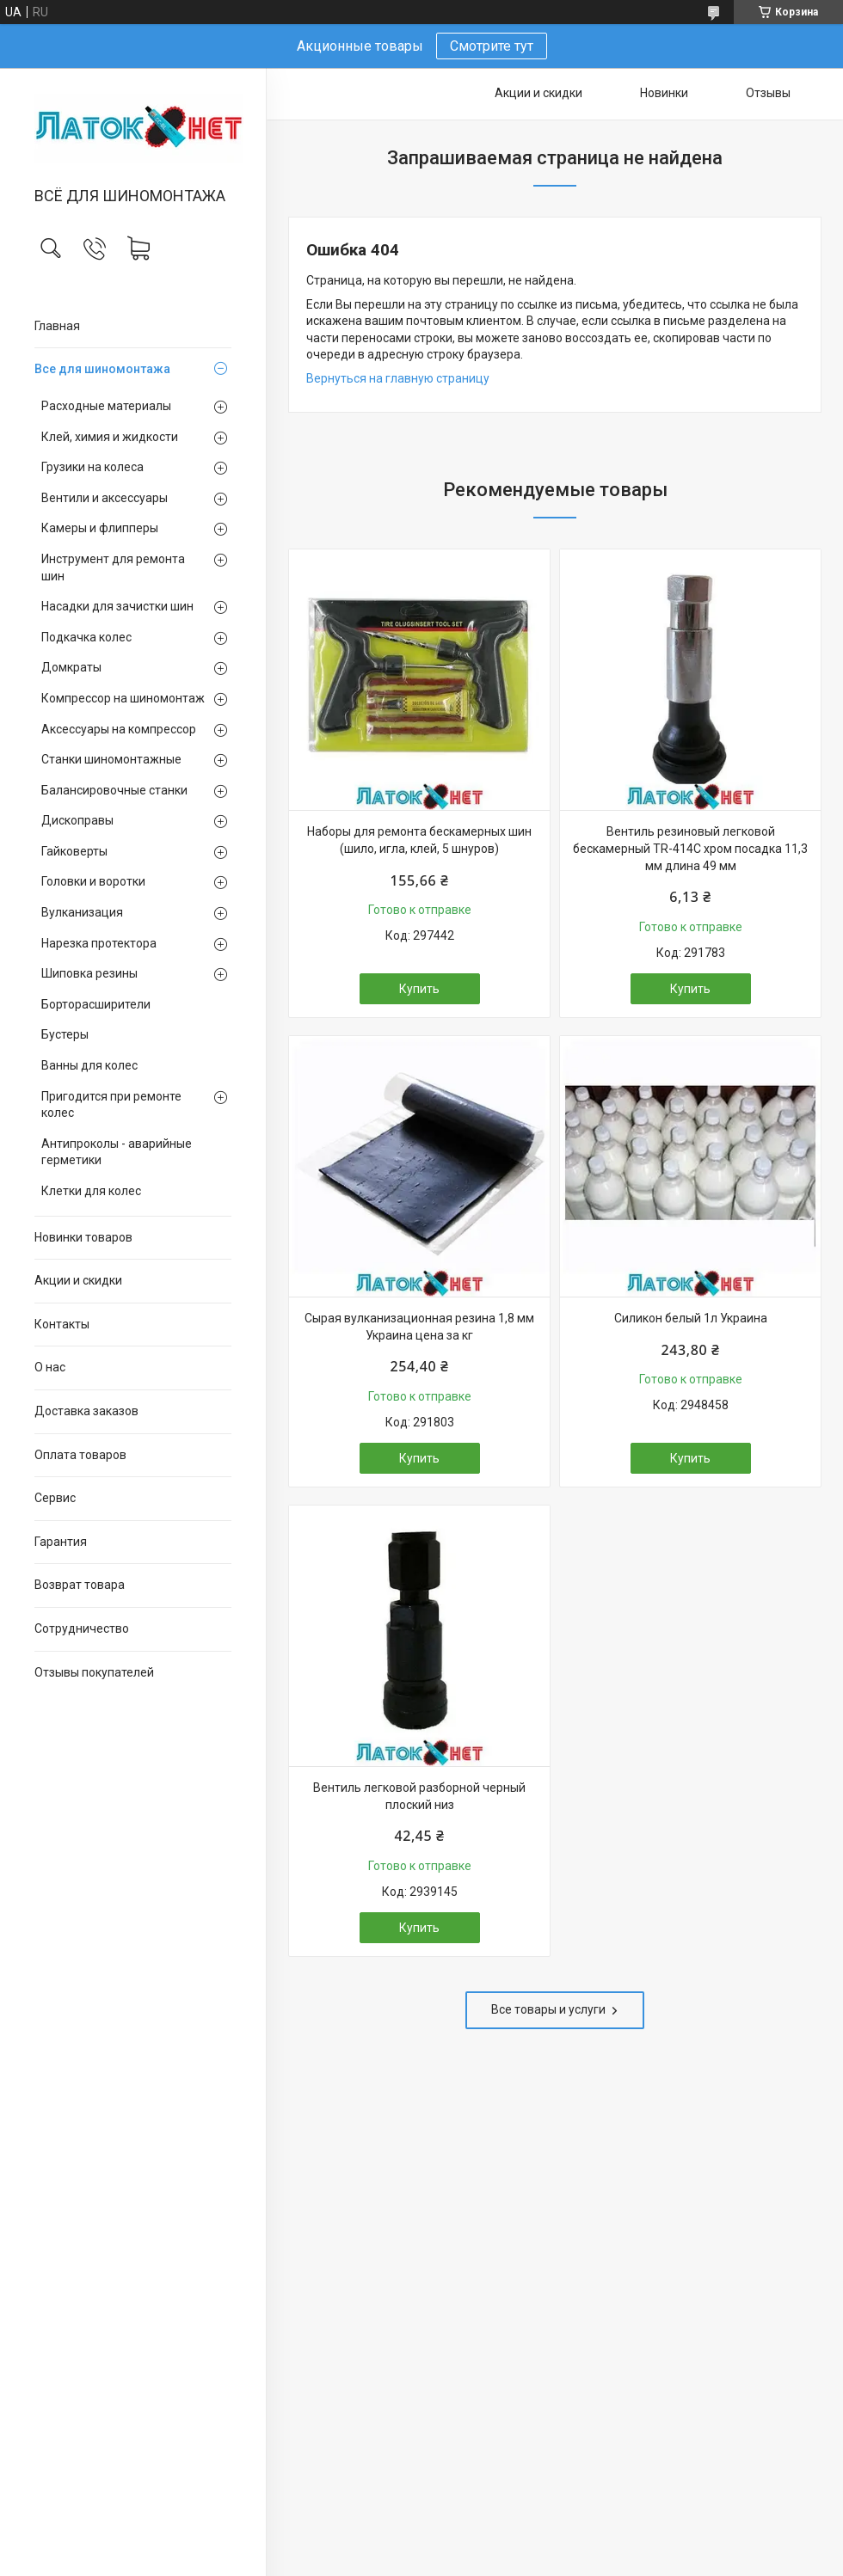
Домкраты (71, 667)
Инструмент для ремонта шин (113, 567)
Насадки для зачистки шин (117, 606)
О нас (49, 1367)
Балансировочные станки (114, 790)
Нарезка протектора (99, 943)
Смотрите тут (491, 46)
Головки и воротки (93, 881)
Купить (419, 989)
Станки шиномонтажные (111, 759)
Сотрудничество (81, 1628)
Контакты (61, 1324)
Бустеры (65, 1034)
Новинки (664, 93)
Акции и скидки (78, 1280)
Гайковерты (74, 851)
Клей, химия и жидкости (109, 437)
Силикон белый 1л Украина (690, 1318)
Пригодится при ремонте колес (111, 1104)
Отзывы (768, 93)
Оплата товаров (80, 1455)
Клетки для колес (91, 1191)
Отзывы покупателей (94, 1672)
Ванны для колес (89, 1065)
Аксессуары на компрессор (118, 729)
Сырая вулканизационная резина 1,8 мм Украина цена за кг (419, 1326)
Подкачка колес (86, 637)
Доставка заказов (86, 1411)
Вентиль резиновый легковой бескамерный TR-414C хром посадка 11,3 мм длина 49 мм (690, 848)
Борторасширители (96, 1004)
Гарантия (60, 1542)
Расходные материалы (106, 406)
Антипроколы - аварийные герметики (116, 1152)
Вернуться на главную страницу (397, 378)
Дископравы (77, 820)
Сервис (55, 1498)
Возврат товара (79, 1585)
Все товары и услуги (548, 2009)
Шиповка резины (89, 973)
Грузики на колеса (92, 467)
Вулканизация (82, 912)
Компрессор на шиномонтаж (123, 698)
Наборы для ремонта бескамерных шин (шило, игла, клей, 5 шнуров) (419, 840)
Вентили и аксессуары (104, 498)
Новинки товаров (83, 1237)
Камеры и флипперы (99, 528)
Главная (57, 326)
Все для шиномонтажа (102, 369)
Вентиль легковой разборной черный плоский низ (419, 1796)
